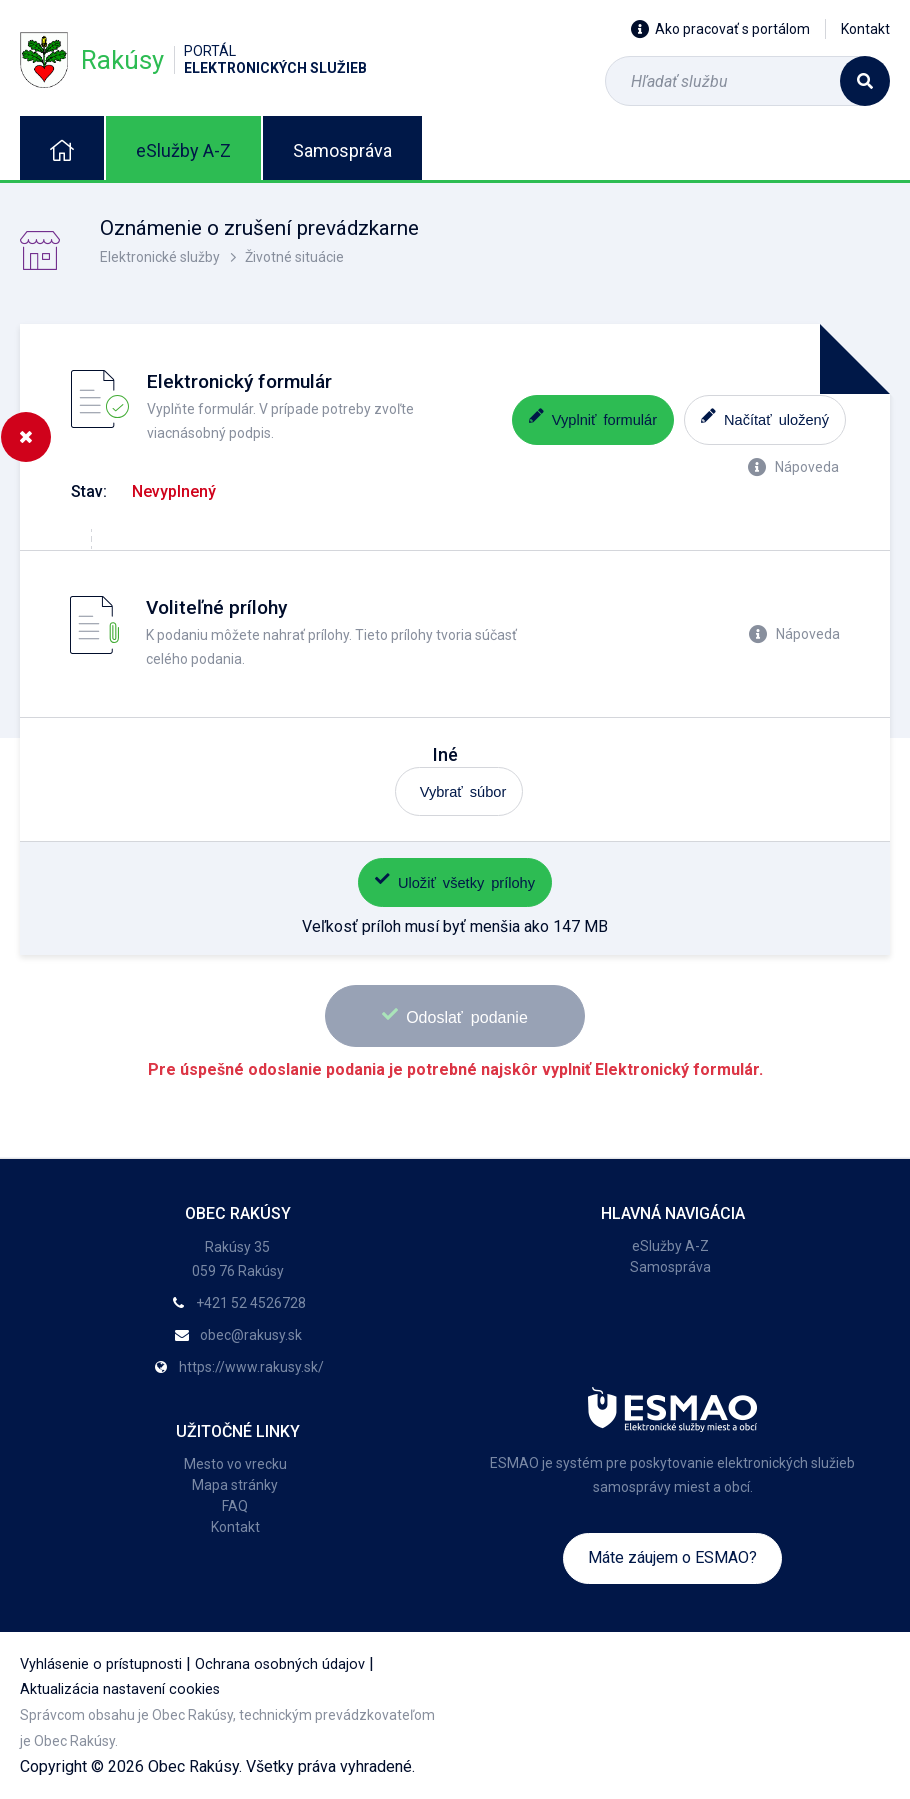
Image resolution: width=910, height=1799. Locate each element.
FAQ (235, 1506)
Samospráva (342, 150)
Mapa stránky (235, 1485)
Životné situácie (294, 257)
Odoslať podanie (455, 1015)
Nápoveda (793, 467)
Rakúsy (193, 59)
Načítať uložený (765, 417)
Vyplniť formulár (593, 417)
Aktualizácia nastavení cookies (120, 1689)
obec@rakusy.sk (251, 1335)
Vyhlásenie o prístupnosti (101, 1664)
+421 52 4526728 (251, 1303)
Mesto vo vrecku (235, 1464)
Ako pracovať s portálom (720, 29)
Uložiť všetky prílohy (455, 880)
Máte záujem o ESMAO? (672, 1557)
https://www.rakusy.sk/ (251, 1367)
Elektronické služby (160, 257)
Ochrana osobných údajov (280, 1664)
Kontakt (865, 29)
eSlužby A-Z (183, 150)
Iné (445, 754)
